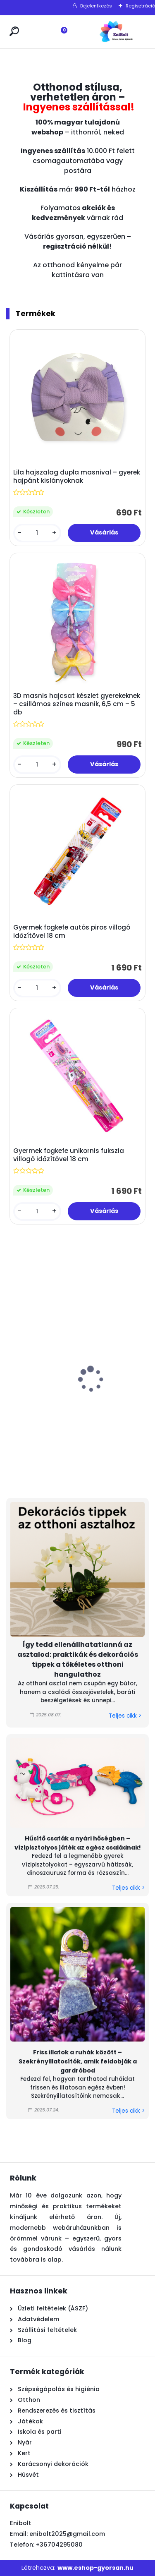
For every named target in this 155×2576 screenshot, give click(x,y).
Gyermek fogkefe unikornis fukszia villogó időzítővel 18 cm (68, 1155)
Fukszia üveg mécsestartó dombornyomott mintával (38, 1412)
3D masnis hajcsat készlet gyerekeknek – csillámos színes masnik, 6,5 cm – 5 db (76, 704)
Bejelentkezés (96, 5)
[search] (14, 31)
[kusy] (37, 533)
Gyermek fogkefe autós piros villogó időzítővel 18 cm (71, 931)
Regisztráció (140, 5)
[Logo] (116, 32)
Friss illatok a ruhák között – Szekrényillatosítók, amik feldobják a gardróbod (78, 2061)
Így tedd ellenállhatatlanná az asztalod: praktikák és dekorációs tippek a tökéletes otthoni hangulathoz (77, 1659)
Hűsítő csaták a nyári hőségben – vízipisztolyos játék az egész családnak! (77, 1843)
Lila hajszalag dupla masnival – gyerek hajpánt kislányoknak (76, 476)
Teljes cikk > (125, 1716)
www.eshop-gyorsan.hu (95, 2568)
